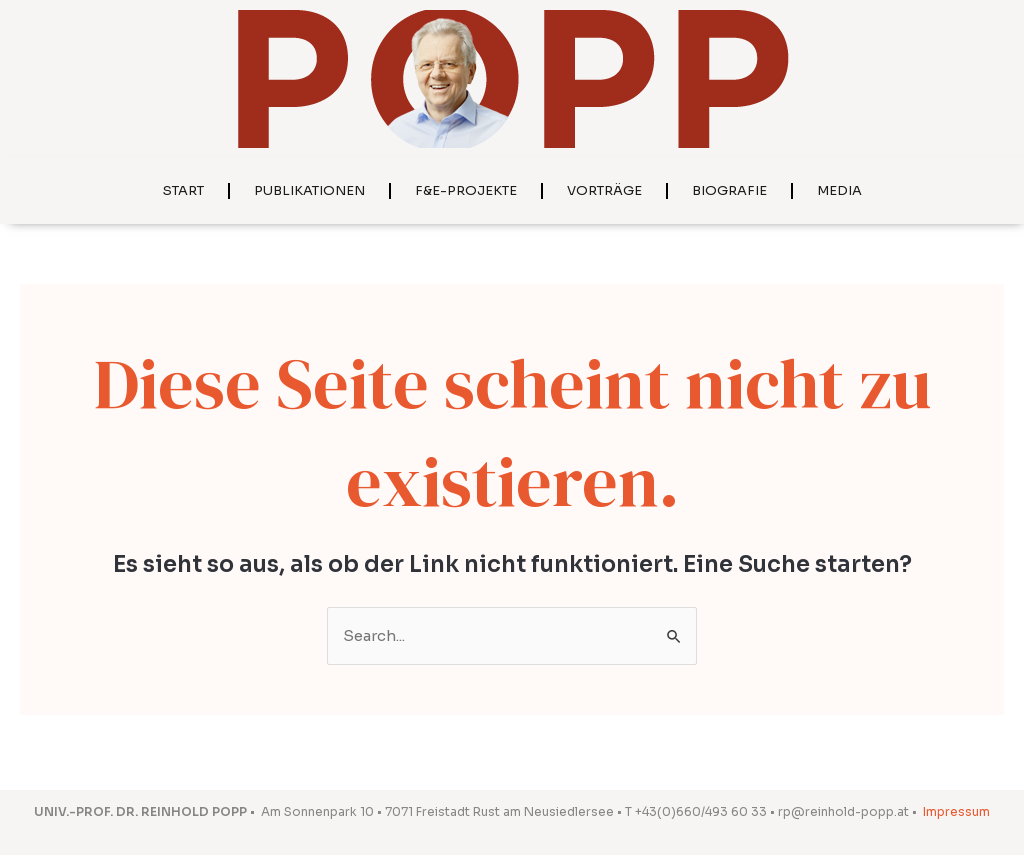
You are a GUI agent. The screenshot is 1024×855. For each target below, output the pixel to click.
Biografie (729, 190)
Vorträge (604, 190)
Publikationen (309, 190)
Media (839, 190)
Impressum (956, 811)
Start (183, 190)
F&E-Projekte (466, 190)
